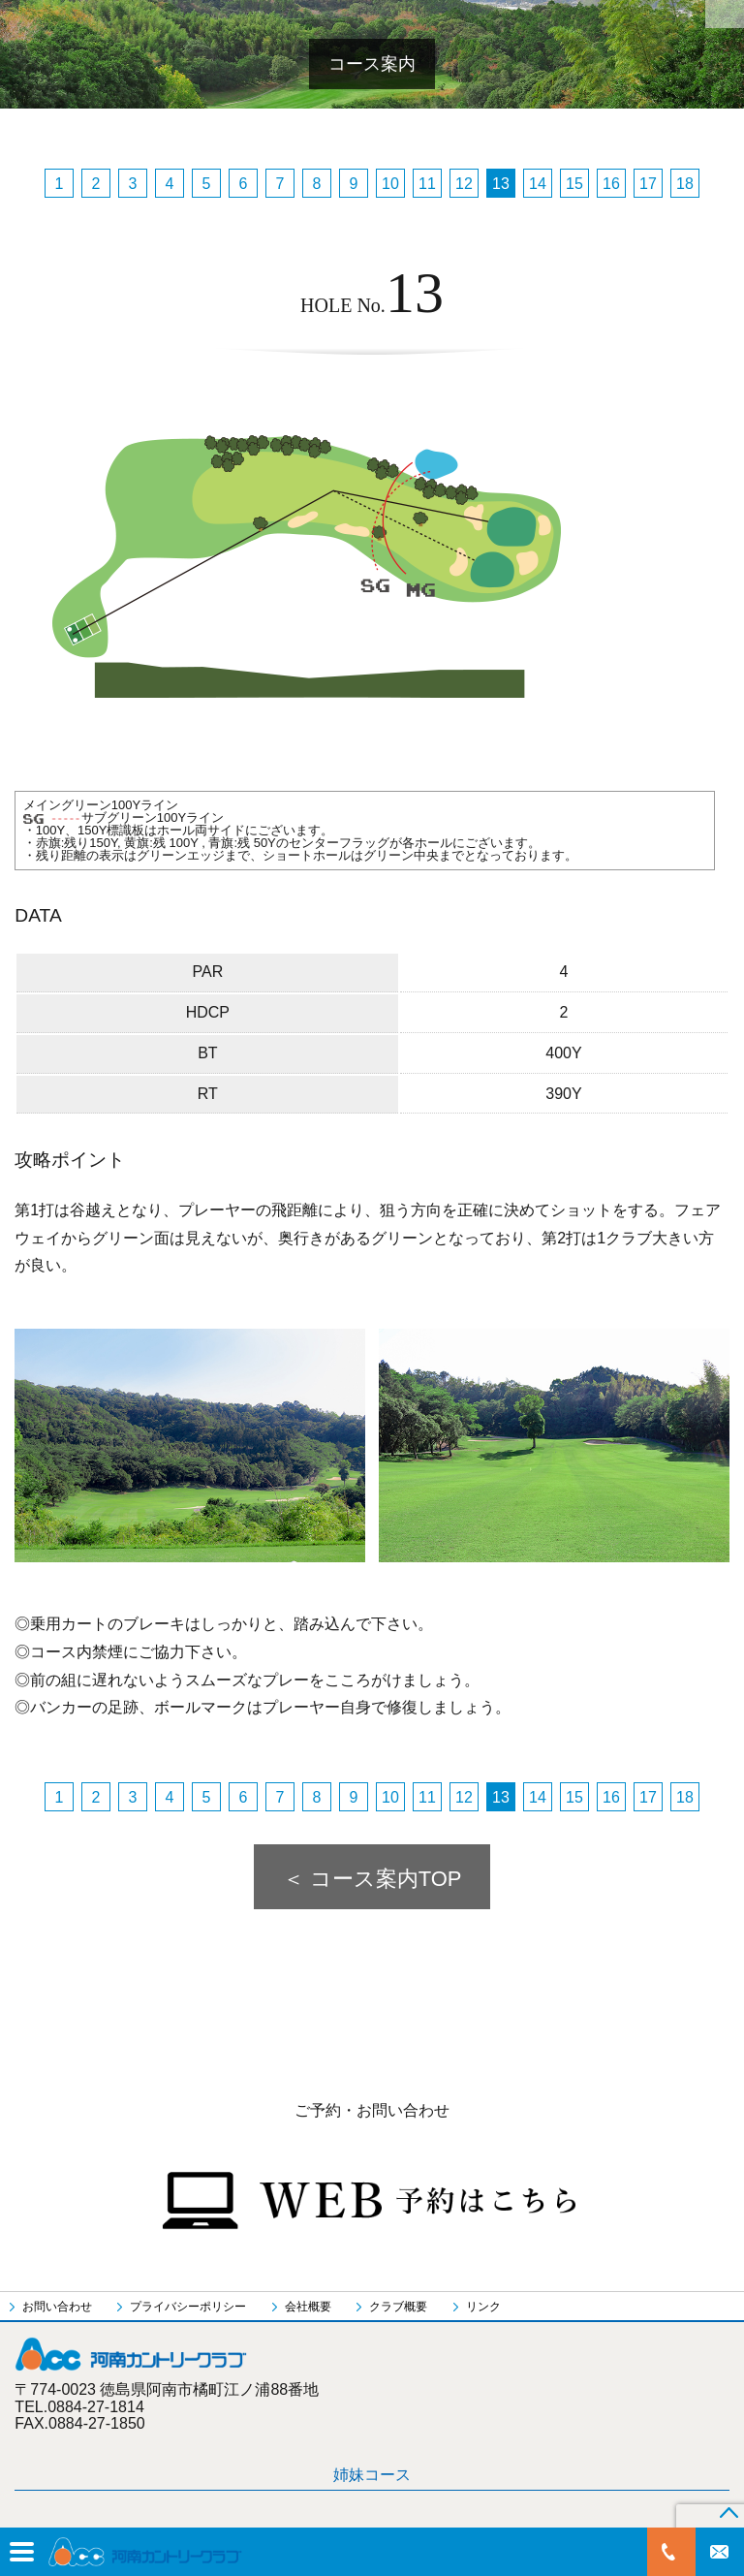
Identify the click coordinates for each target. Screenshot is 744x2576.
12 (464, 183)
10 (390, 183)
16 (611, 183)
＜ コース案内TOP (372, 1879)
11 (427, 183)
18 (685, 183)
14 (537, 183)
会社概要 (308, 2306)
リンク (483, 2306)
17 (648, 183)
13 (501, 183)
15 (574, 183)
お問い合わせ (720, 2552)
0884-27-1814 (671, 2552)
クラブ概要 (398, 2306)
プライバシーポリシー (188, 2306)
